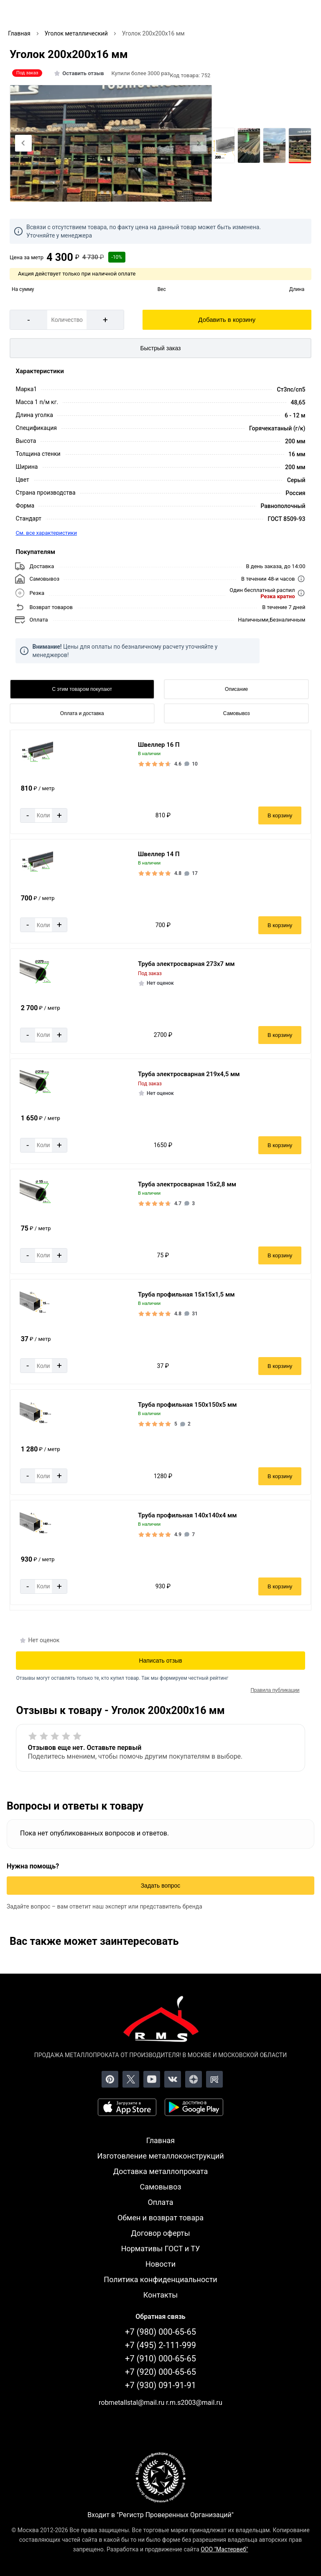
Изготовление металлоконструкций (160, 2155)
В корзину (280, 815)
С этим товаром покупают (82, 689)
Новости (160, 2264)
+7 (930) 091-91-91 (160, 2385)
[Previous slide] (23, 143)
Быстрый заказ (160, 348)
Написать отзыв (160, 1660)
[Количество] (67, 319)
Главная (160, 2140)
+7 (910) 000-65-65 (160, 2359)
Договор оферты (160, 2233)
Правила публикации (274, 1690)
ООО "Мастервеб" (224, 2549)
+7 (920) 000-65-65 (160, 2372)
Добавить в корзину (226, 319)
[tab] (102, 192)
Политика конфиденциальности (160, 2279)
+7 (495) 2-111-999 (160, 2345)
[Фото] (111, 143)
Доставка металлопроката (160, 2171)
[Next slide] (198, 143)
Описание (236, 689)
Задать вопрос (161, 1885)
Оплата (160, 2202)
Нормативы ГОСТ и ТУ (160, 2248)
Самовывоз (236, 713)
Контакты (160, 2294)
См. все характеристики (46, 533)
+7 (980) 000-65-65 (160, 2332)
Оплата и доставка (82, 713)
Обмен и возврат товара (160, 2217)
